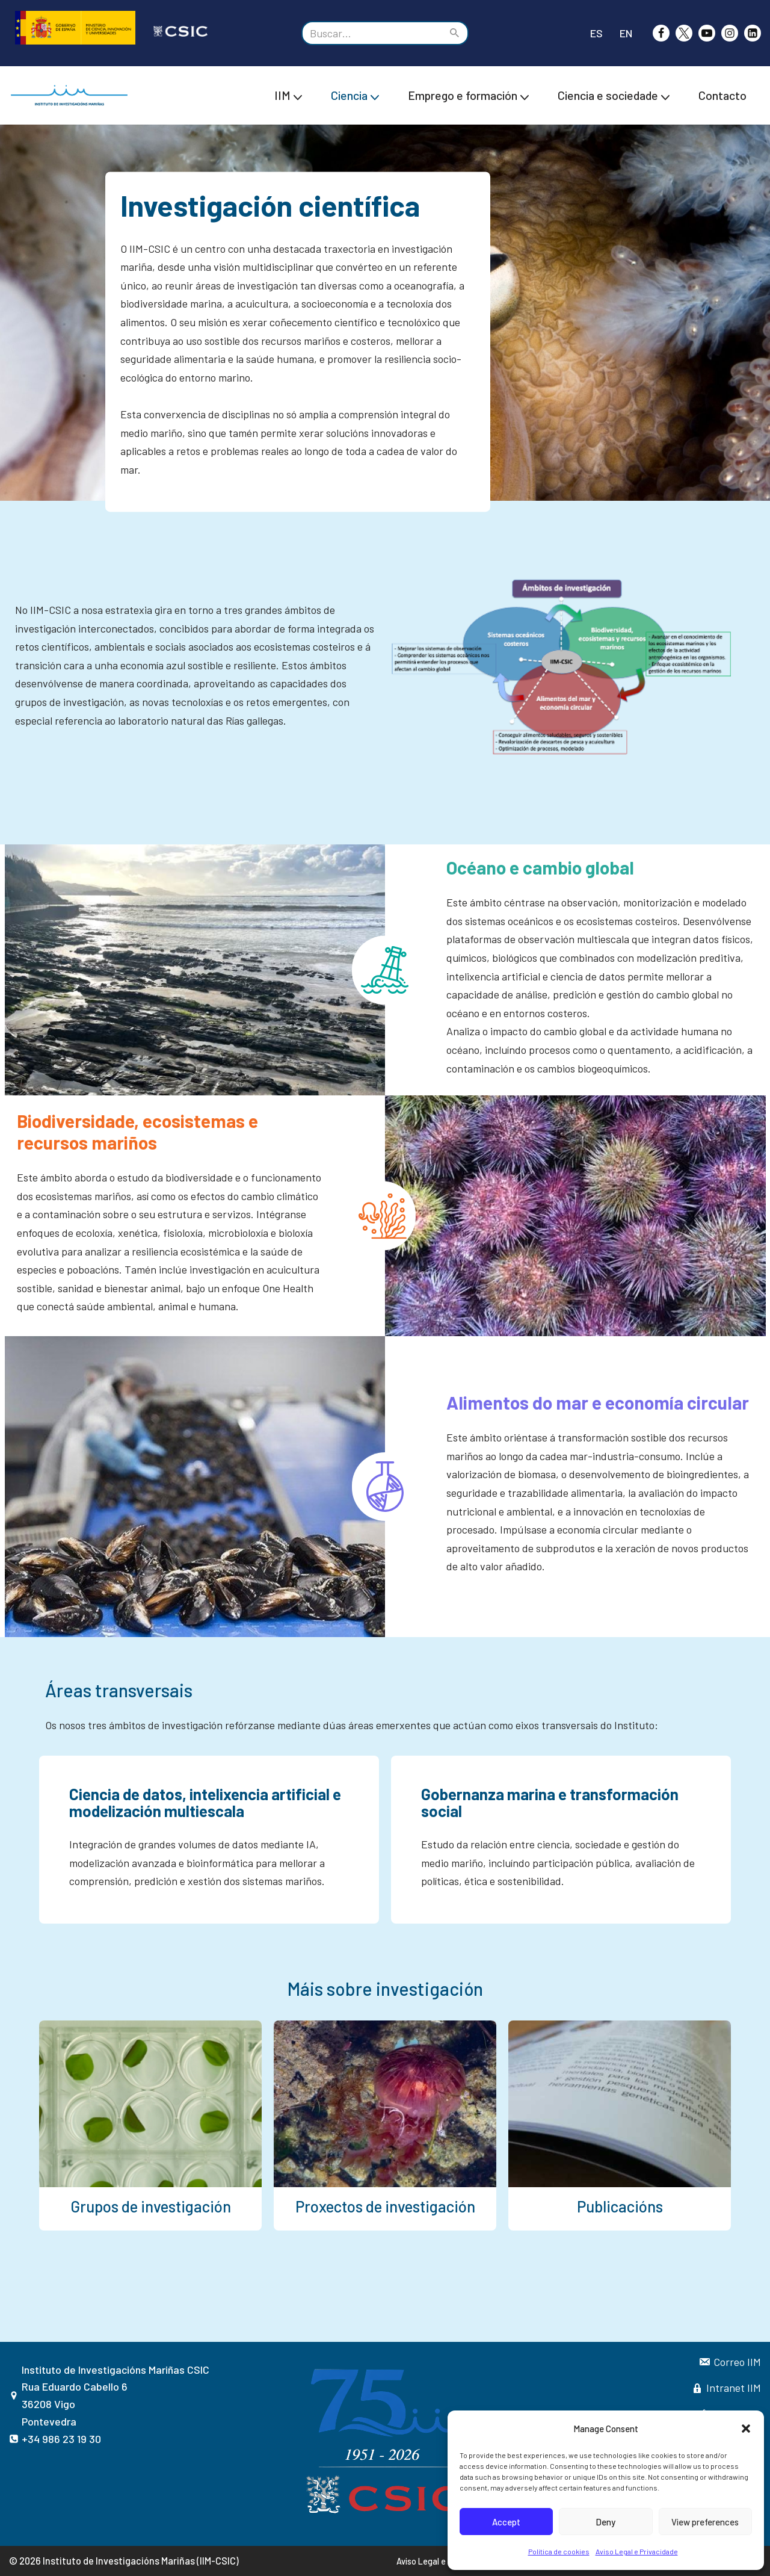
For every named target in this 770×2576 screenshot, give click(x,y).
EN (626, 33)
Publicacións (620, 2206)
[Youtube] (706, 33)
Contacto (722, 95)
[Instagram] (729, 33)
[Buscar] (371, 33)
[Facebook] (661, 33)
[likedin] (752, 33)
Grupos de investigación (150, 2206)
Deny (605, 2521)
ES (596, 33)
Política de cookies (559, 2551)
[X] (684, 33)
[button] (746, 2429)
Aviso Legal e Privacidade (637, 2551)
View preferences (705, 2521)
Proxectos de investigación (385, 2206)
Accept (506, 2521)
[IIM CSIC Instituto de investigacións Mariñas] (72, 95)
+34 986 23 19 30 (61, 2438)
